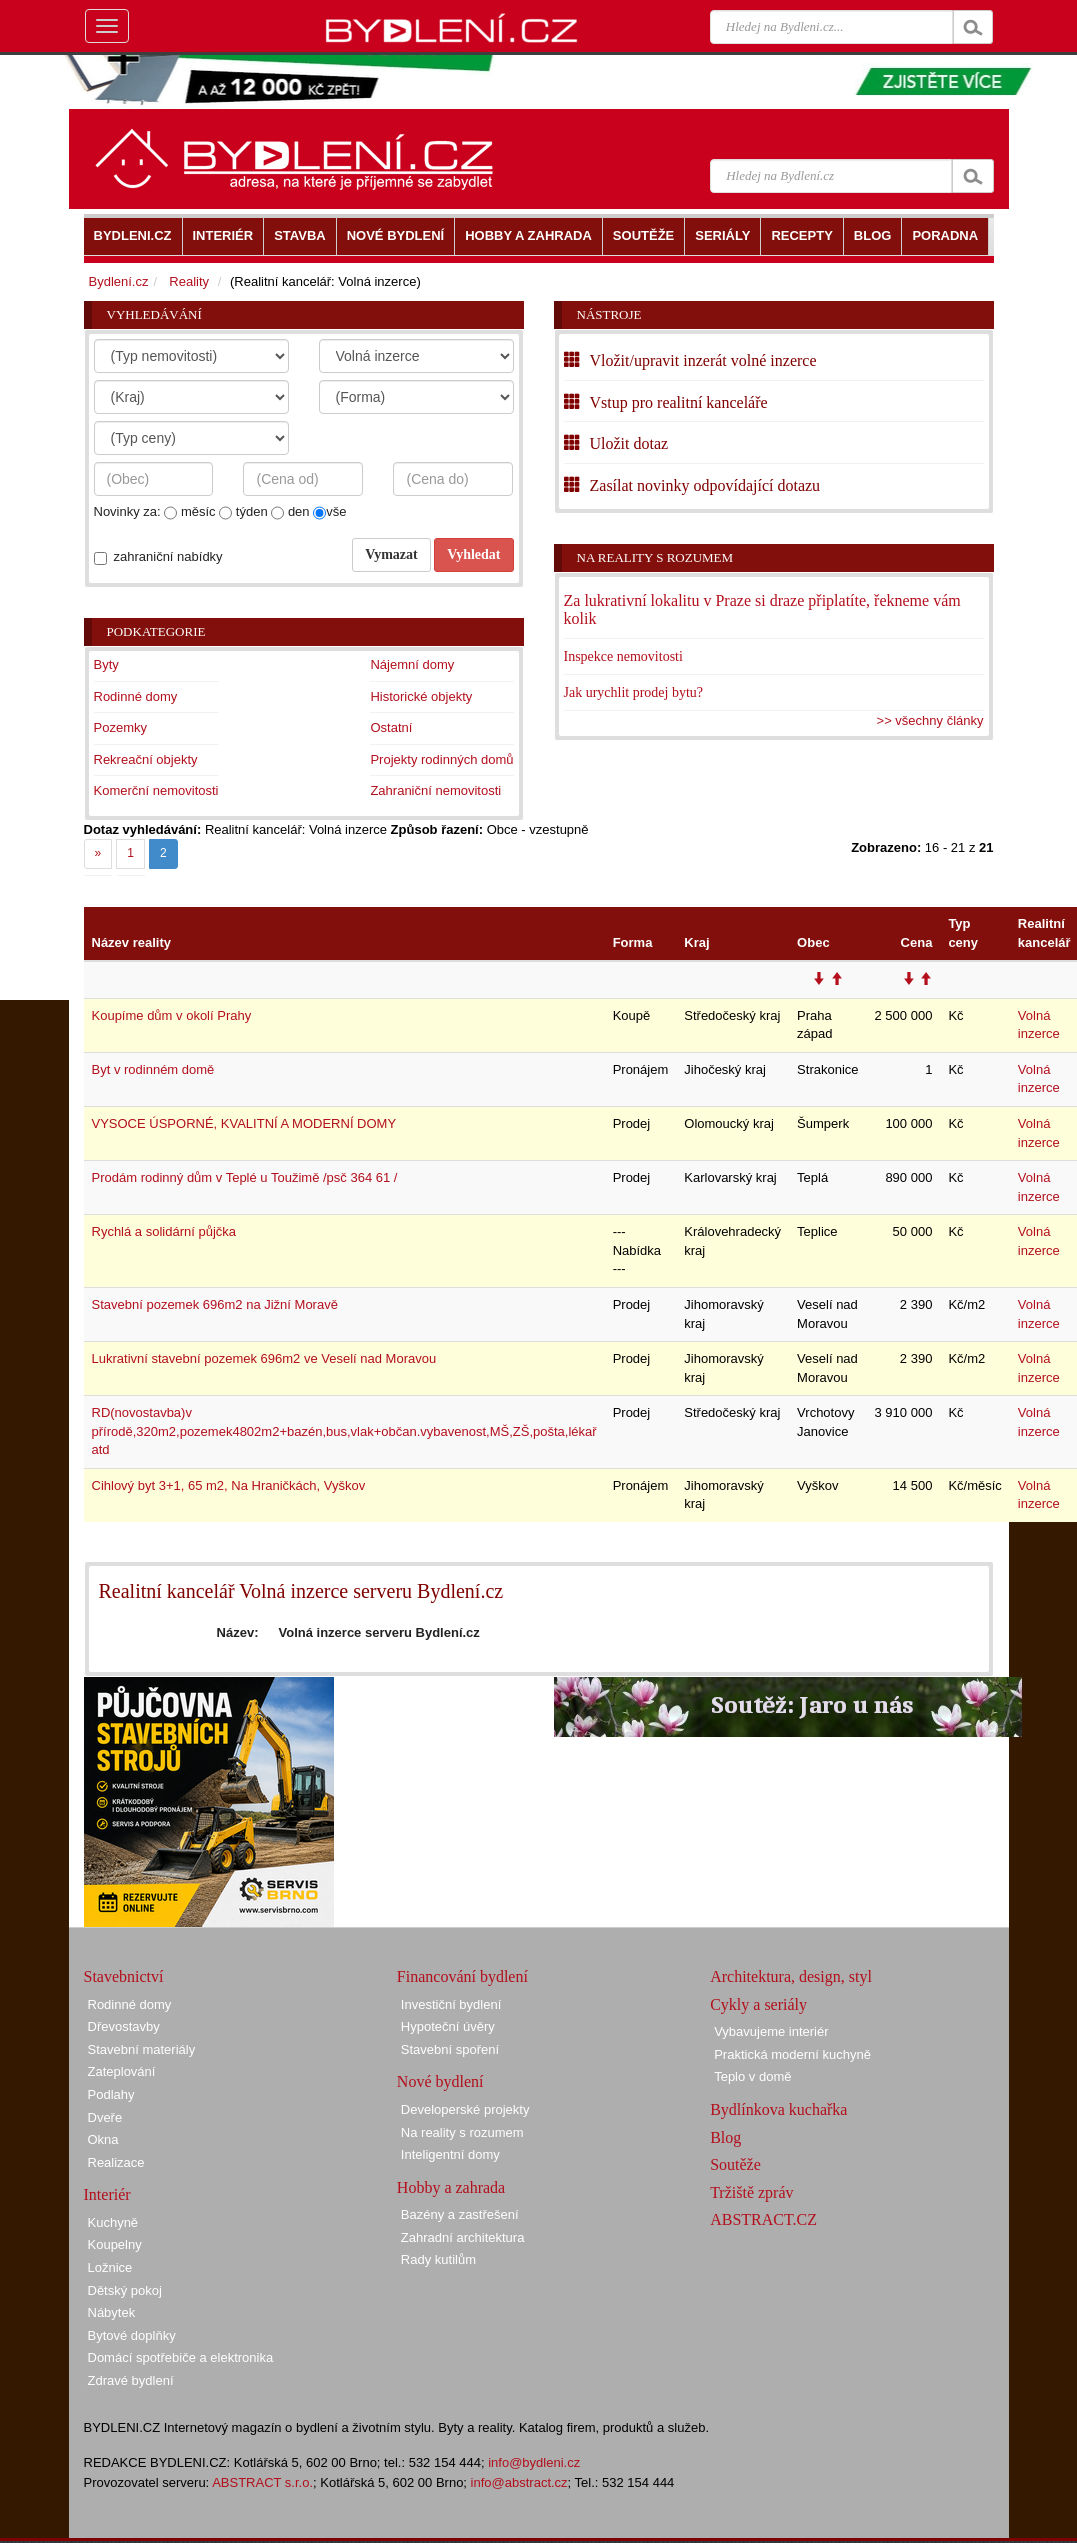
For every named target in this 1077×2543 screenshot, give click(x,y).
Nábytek (112, 2312)
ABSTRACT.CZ (763, 2219)
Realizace (116, 2162)
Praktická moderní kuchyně (792, 2054)
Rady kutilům (438, 2259)
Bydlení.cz (119, 281)
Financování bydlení (462, 1976)
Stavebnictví (124, 1976)
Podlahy (111, 2094)
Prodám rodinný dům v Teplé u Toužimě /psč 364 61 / (245, 1177)
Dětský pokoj (125, 2290)
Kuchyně (113, 2222)
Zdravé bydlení (131, 2380)
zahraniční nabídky (168, 556)
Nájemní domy (412, 664)
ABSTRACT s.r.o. (262, 2482)
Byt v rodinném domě (153, 1069)
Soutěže (735, 2164)
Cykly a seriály (758, 2004)
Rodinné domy (136, 696)
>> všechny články (930, 720)
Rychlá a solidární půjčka (164, 1231)
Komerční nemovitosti (156, 790)
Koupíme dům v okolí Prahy (172, 1015)
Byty (106, 664)
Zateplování (122, 2071)
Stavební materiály (142, 2049)
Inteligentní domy (450, 2154)
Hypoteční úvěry (448, 2026)
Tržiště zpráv (751, 2192)
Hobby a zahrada (451, 2187)
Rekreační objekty (146, 759)
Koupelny (115, 2244)
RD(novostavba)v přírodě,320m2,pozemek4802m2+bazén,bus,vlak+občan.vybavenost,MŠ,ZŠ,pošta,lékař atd (344, 1431)
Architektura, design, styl (791, 1976)
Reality (189, 281)
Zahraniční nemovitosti (435, 790)
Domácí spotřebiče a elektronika (181, 2357)
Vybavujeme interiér (771, 2031)
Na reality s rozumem (655, 557)
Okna (103, 2139)
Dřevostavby (124, 2026)
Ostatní (391, 727)
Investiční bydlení (451, 2004)
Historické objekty (421, 696)
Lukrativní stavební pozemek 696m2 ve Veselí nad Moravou (264, 1358)
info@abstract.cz (519, 2482)
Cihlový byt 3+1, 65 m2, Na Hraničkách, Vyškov (229, 1485)
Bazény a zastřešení (460, 2214)
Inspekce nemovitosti (623, 656)
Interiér (107, 2194)
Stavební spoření (450, 2049)
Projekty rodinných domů (441, 759)
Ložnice (110, 2267)
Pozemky (120, 727)
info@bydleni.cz (534, 2462)
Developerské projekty (465, 2109)
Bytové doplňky (132, 2335)
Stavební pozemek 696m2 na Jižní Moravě (215, 1304)
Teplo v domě (752, 2076)
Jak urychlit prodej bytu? (634, 692)
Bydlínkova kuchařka (778, 2109)
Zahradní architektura (463, 2237)
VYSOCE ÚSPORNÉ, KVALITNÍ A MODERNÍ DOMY (244, 1123)
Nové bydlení (440, 2081)
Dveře (105, 2117)
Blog (725, 2137)
